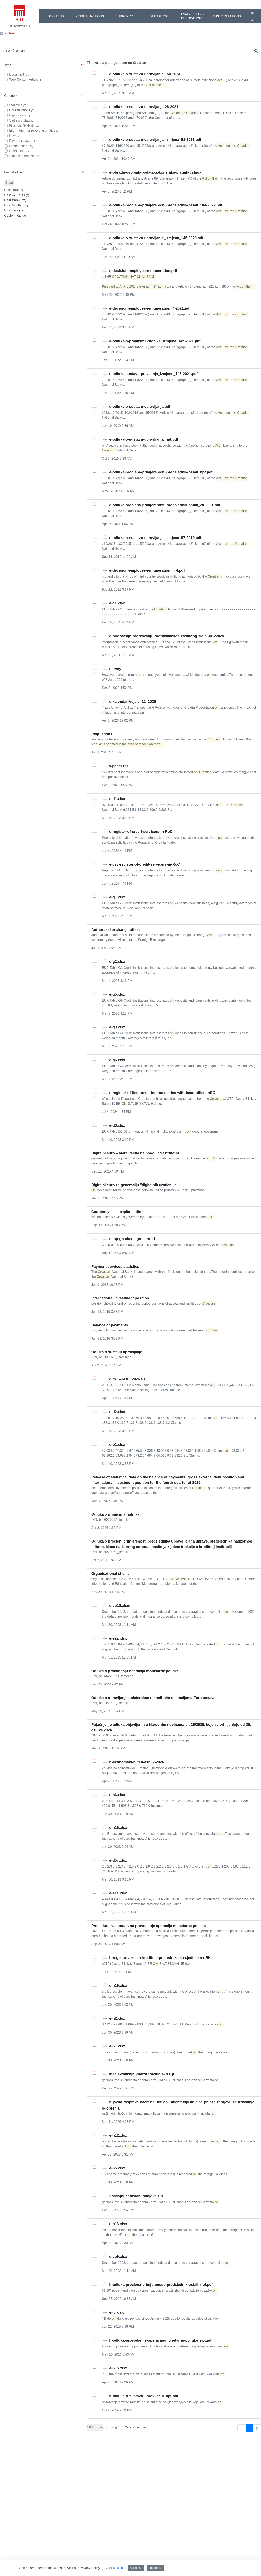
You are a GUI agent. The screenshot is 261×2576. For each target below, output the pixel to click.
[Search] (125, 51)
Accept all (136, 2567)
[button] (43, 65)
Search (12, 33)
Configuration (114, 2567)
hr (252, 12)
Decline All (155, 2567)
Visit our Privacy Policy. (84, 2568)
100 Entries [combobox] (95, 2427)
